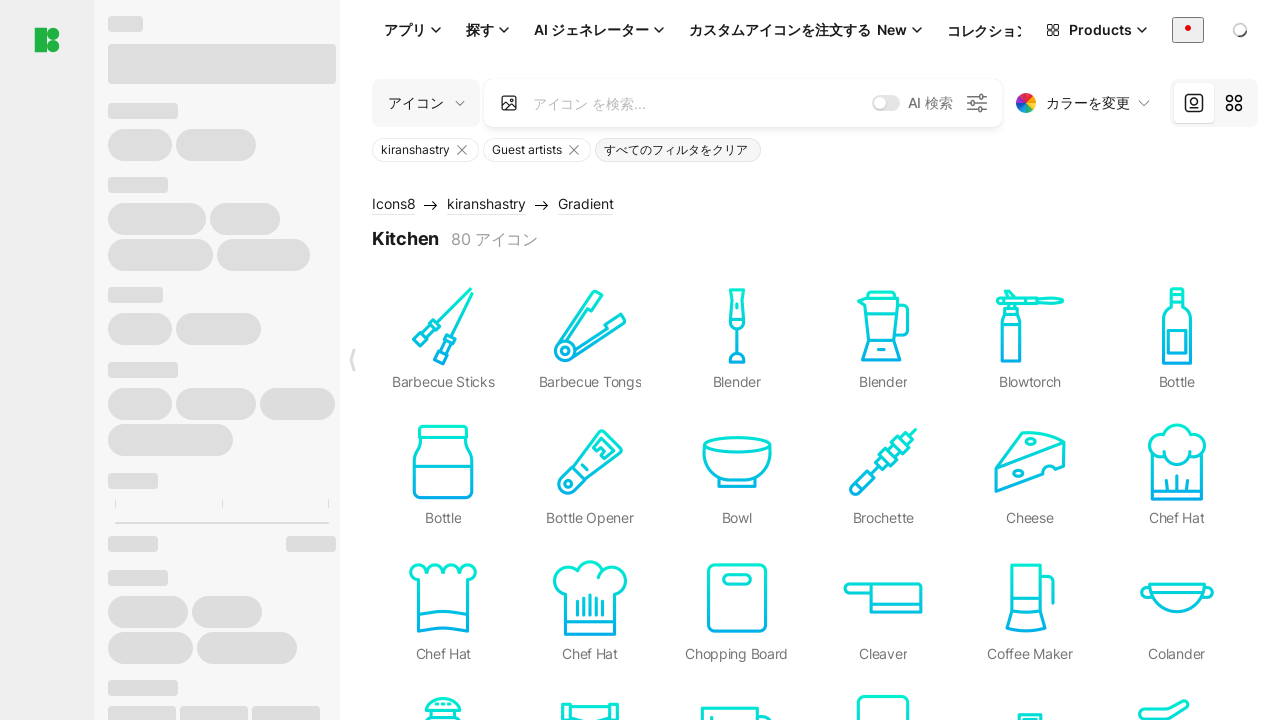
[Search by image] (509, 103)
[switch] (886, 103)
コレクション (988, 30)
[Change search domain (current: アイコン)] (426, 103)
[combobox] (1188, 29)
